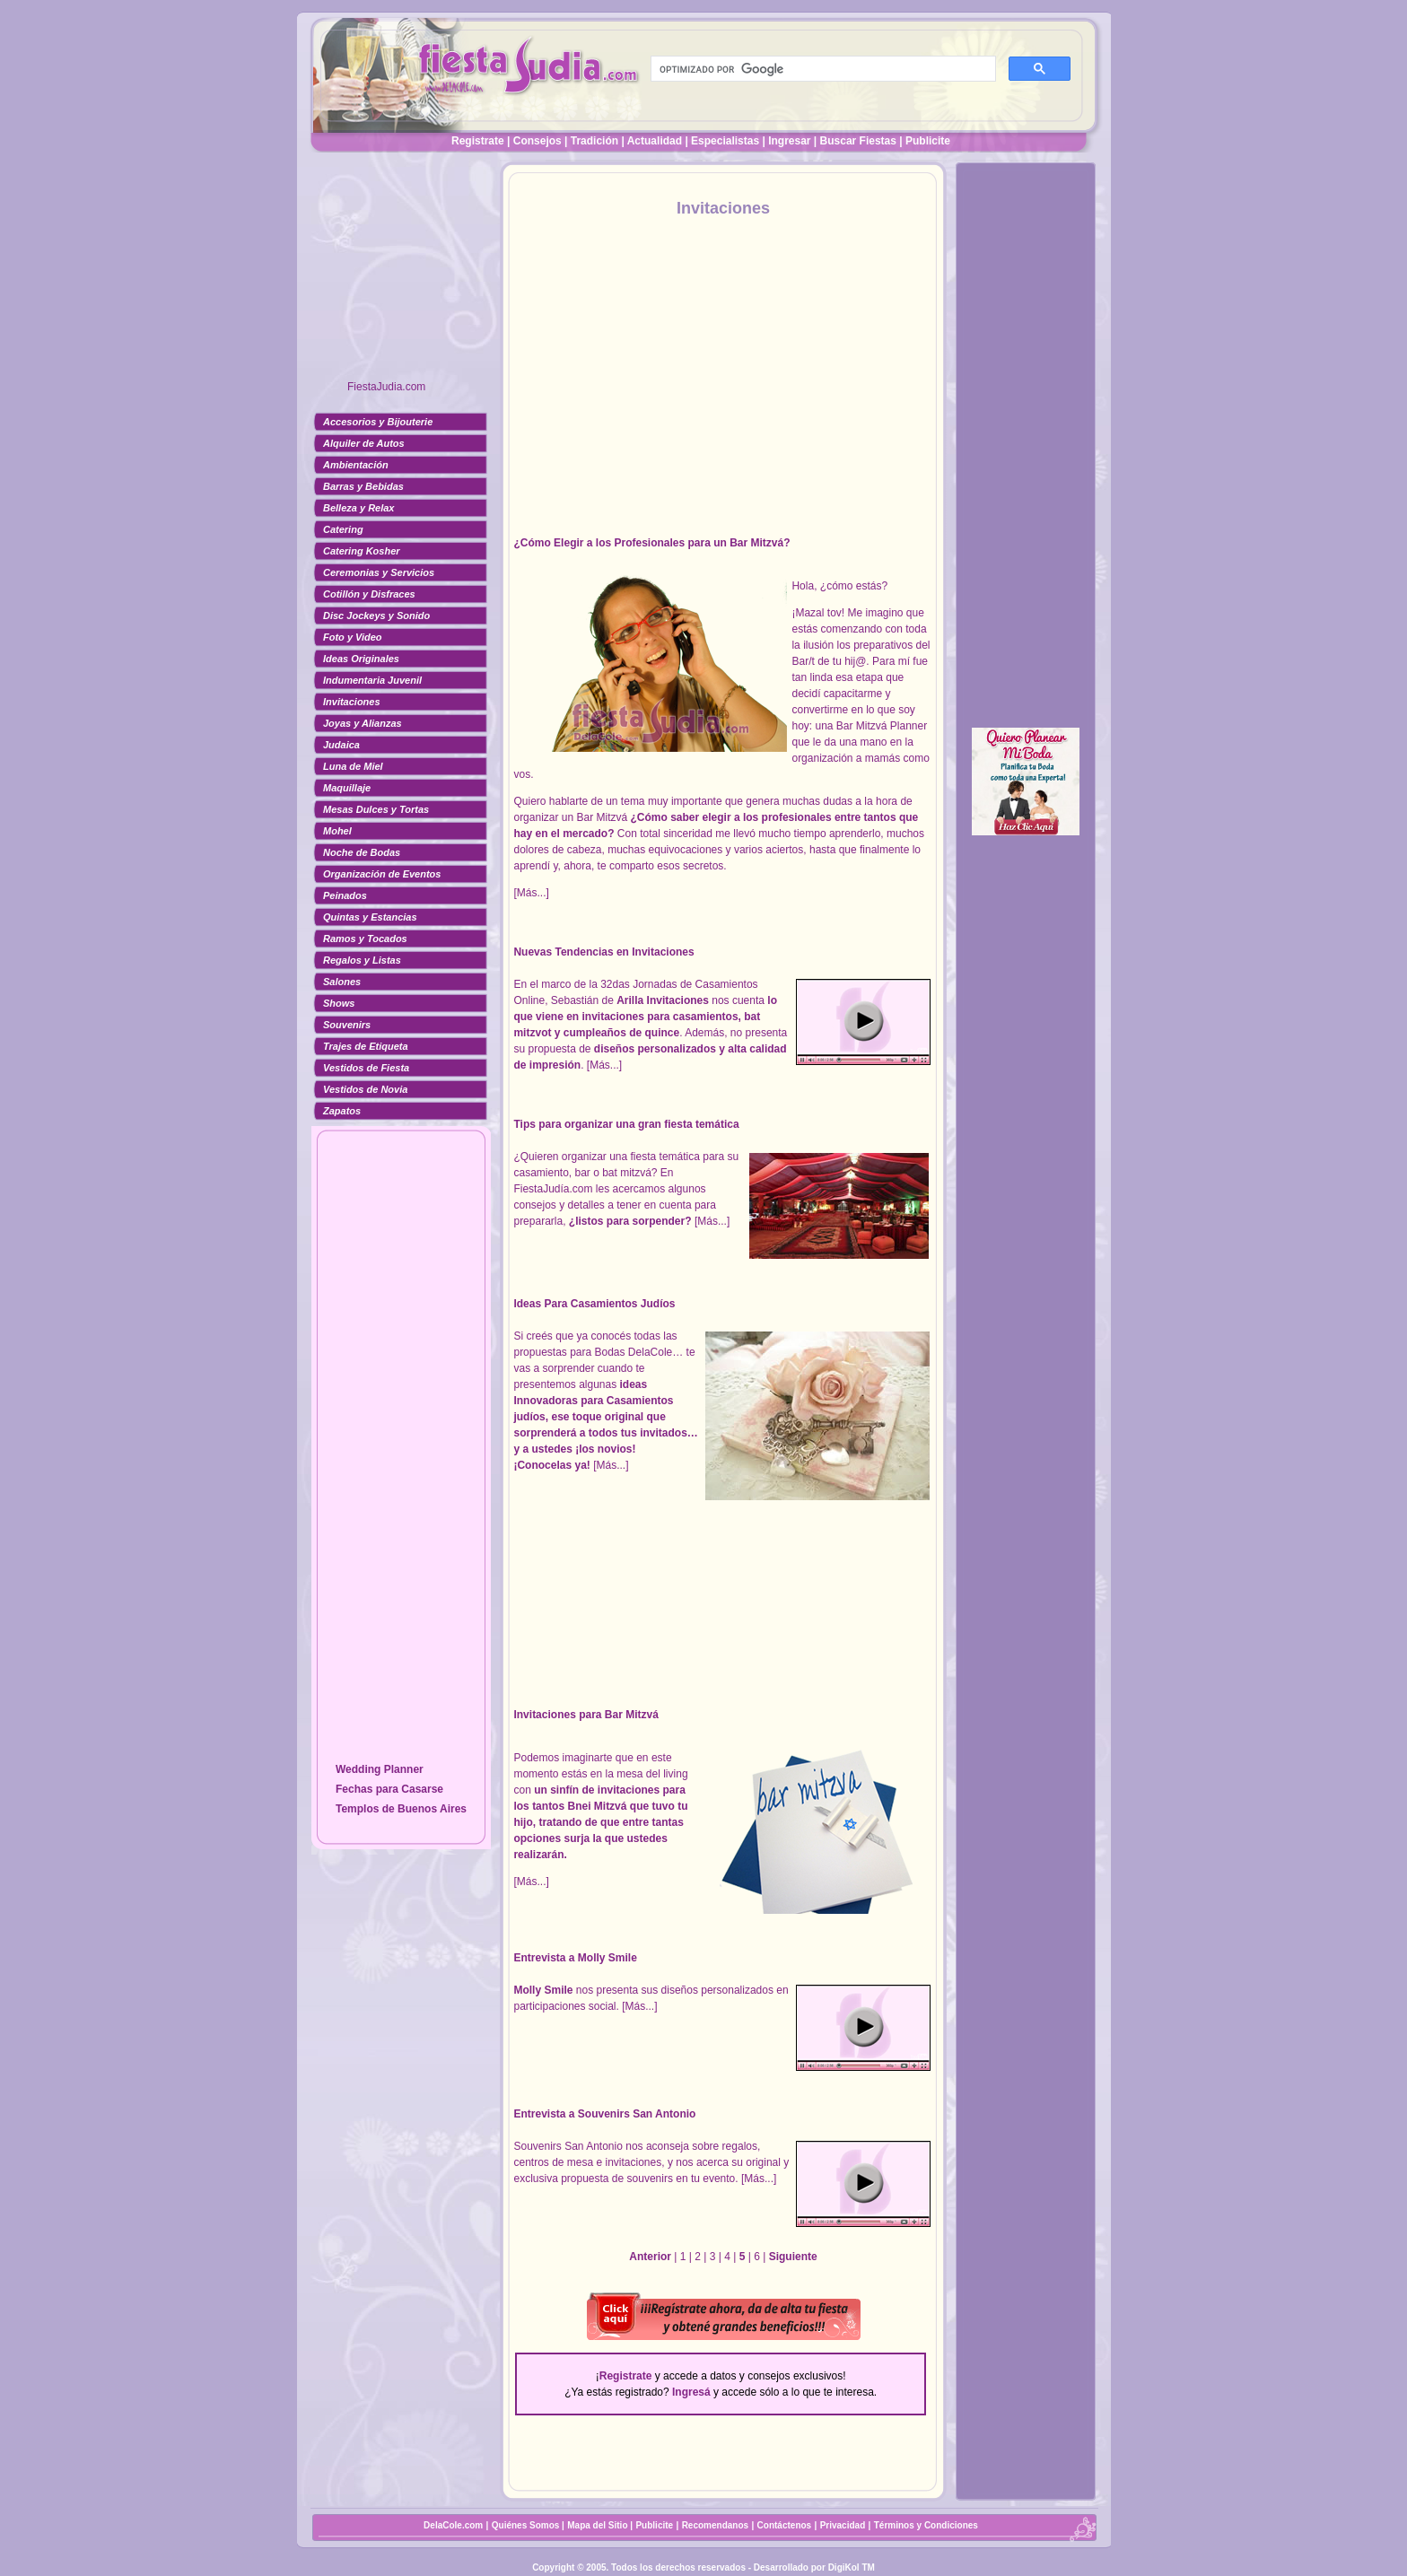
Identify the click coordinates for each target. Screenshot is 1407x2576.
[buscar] (821, 69)
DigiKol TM (851, 2567)
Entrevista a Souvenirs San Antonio (604, 2114)
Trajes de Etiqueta (365, 1046)
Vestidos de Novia (365, 1089)
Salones (342, 981)
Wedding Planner (380, 1769)
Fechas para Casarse (389, 1789)
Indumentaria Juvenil (372, 680)
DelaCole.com (453, 2525)
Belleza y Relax (359, 507)
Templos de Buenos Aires (401, 1809)
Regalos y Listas (362, 960)
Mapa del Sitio (597, 2525)
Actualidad (654, 141)
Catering (343, 529)
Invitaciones (351, 701)
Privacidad (843, 2525)
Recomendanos (715, 2525)
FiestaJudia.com (386, 386)
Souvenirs (347, 1024)
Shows (338, 1003)
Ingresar (789, 141)
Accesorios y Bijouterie (378, 421)
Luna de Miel (353, 766)
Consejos (537, 141)
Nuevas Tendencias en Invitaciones (603, 952)
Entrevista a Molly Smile (574, 1958)
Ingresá (691, 2392)
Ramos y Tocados (365, 938)
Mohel (337, 830)
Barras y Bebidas (363, 486)
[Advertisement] (401, 273)
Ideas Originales (361, 658)
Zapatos (342, 1110)
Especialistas (725, 141)
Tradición (594, 141)
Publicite (927, 141)
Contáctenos (784, 2525)
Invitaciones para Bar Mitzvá (585, 1714)
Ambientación (356, 464)
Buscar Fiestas (858, 141)
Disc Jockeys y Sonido (376, 615)
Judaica (341, 744)
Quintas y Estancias (370, 917)
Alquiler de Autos (364, 443)
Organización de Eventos (382, 874)
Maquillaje (347, 787)
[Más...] (530, 892)
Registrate (477, 141)
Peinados (345, 895)
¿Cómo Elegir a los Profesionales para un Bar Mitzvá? (651, 543)
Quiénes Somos (527, 2525)
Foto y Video (352, 637)
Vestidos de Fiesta (366, 1067)
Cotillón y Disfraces (369, 594)
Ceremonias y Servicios (378, 572)
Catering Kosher (361, 551)
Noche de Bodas (361, 852)
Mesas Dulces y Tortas (376, 809)
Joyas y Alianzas (362, 723)
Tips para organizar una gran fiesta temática (625, 1124)
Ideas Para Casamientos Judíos (594, 1303)
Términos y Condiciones (926, 2525)
